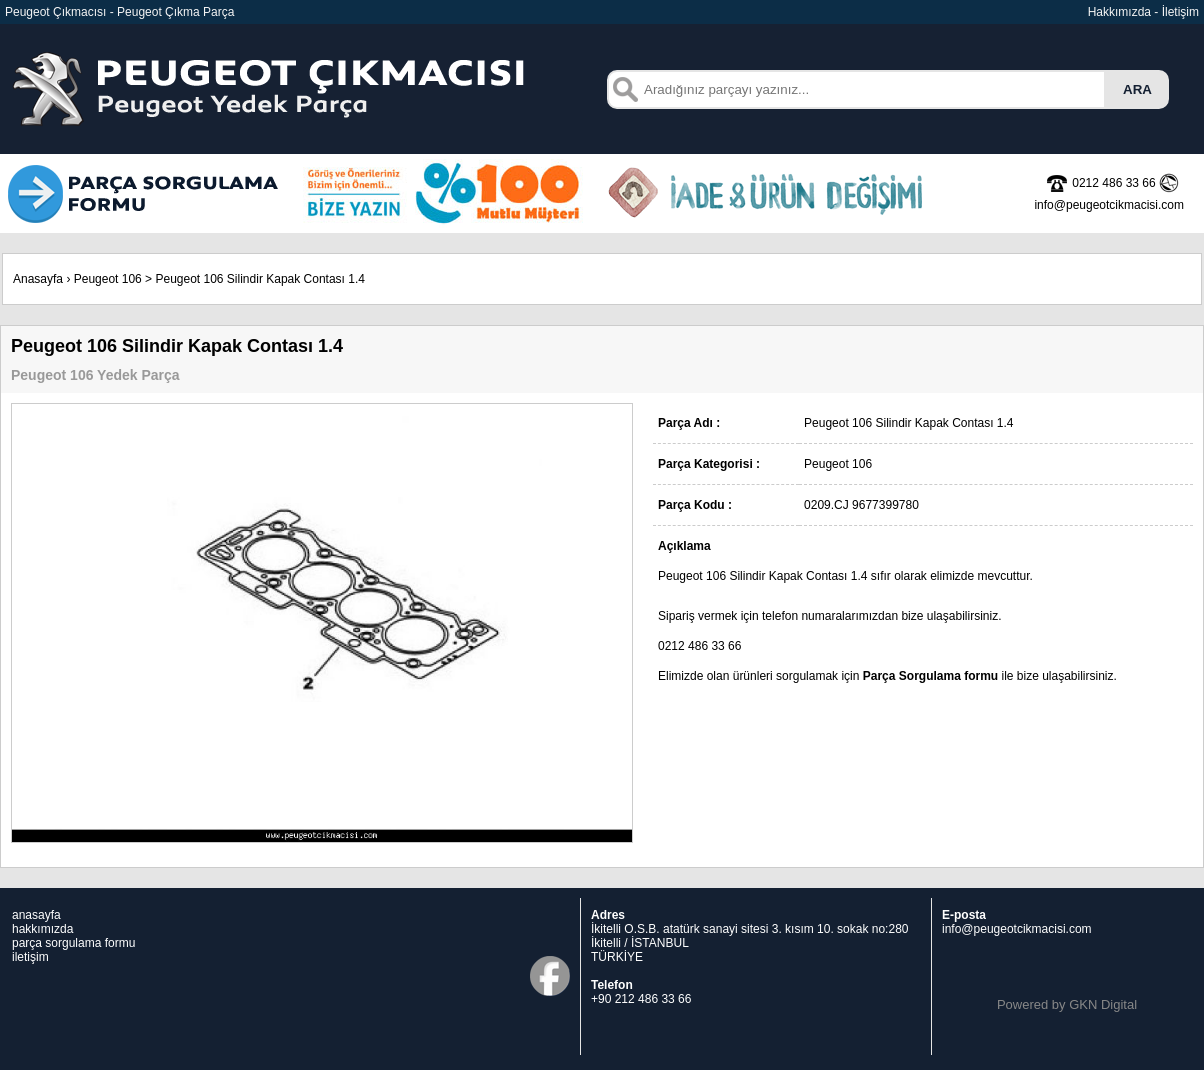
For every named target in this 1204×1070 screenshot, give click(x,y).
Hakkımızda (1119, 12)
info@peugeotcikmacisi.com (1017, 929)
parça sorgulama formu (73, 943)
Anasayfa (38, 279)
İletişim (1180, 12)
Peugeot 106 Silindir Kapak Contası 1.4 (259, 279)
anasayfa (36, 915)
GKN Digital (1103, 1004)
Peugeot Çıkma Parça (175, 12)
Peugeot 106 (108, 279)
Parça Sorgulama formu (930, 676)
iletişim (30, 957)
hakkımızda (42, 929)
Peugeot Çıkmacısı (55, 12)
